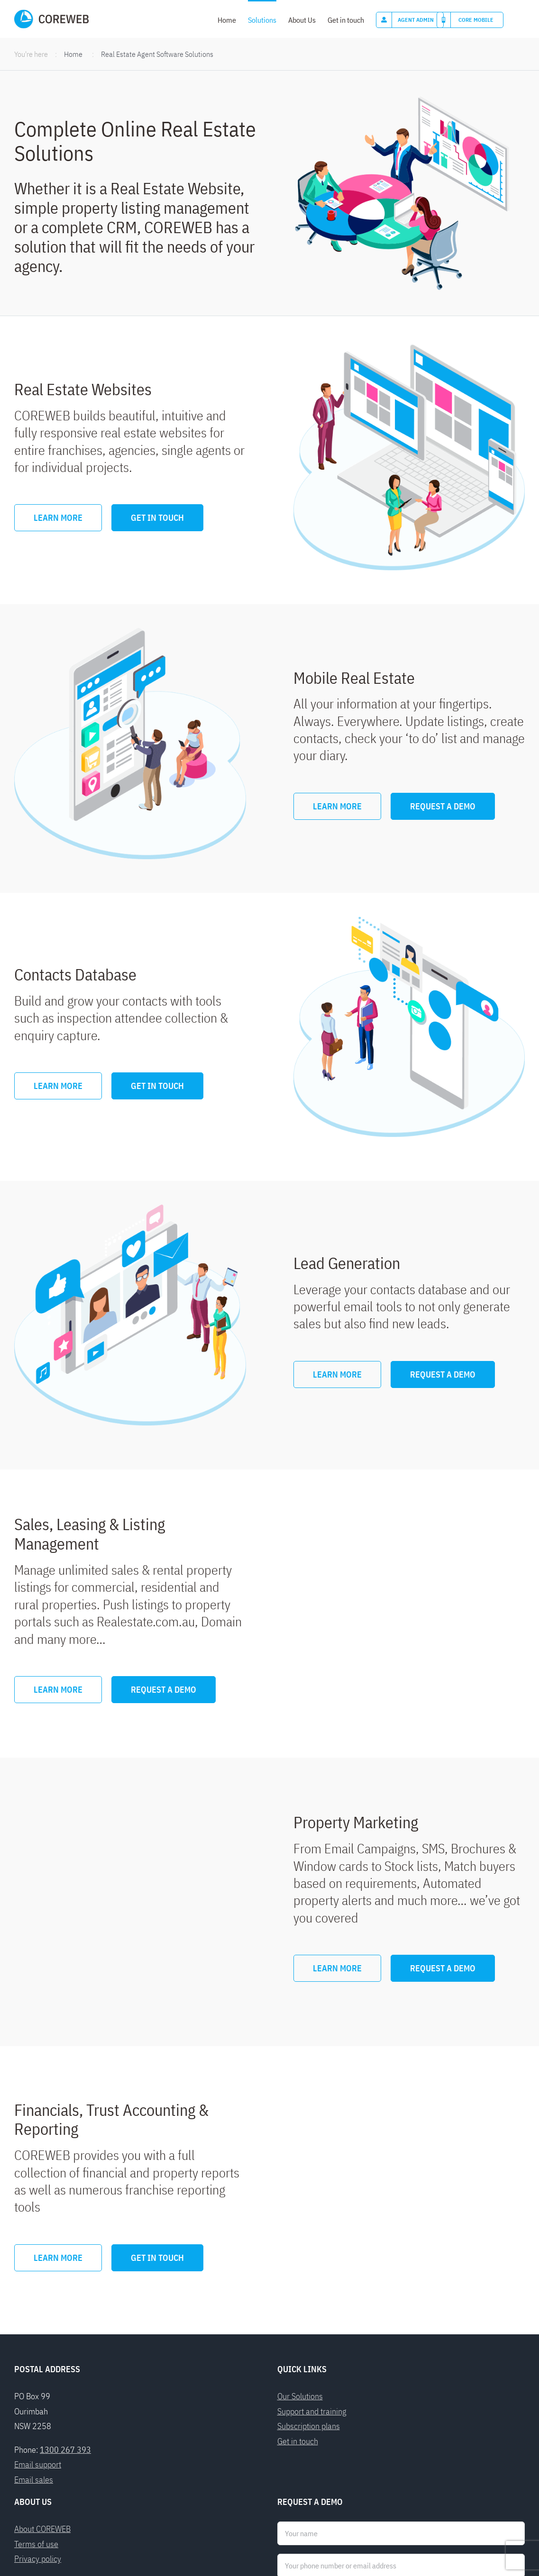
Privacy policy (37, 2421)
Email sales (33, 2342)
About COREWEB (42, 2391)
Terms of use (36, 2406)
